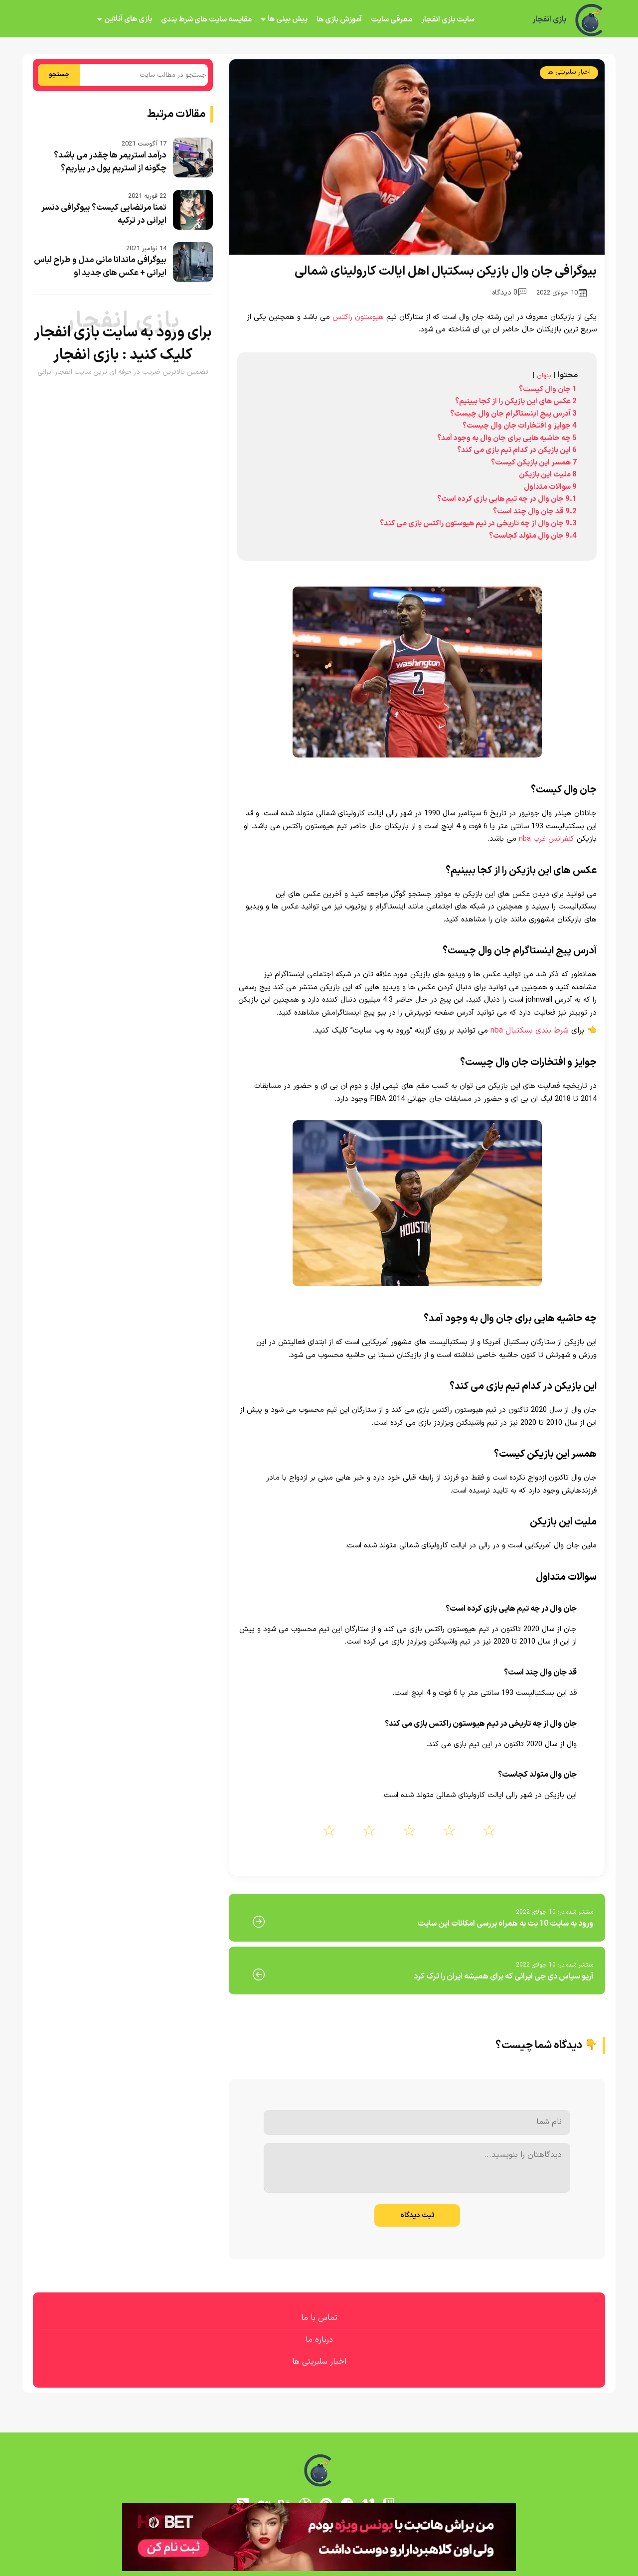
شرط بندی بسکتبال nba (529, 1031)
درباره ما (319, 2340)
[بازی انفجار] (590, 19)
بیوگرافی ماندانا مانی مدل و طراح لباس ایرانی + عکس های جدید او (100, 267)
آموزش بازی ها (339, 19)
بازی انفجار (549, 20)
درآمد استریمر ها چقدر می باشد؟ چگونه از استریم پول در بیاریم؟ (110, 162)
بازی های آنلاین (128, 19)
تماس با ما (319, 2318)
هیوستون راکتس (358, 317)
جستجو (59, 75)
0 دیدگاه (509, 293)
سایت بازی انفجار (448, 19)
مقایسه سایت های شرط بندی (206, 19)
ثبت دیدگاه (417, 2215)
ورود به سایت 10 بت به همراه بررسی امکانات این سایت (505, 1924)
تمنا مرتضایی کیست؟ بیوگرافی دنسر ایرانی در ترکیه (103, 214)
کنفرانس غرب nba (546, 839)
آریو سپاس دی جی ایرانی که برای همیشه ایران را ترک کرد (503, 1976)
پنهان (544, 375)
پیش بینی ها (288, 19)
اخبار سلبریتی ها (569, 72)
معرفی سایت (391, 19)
